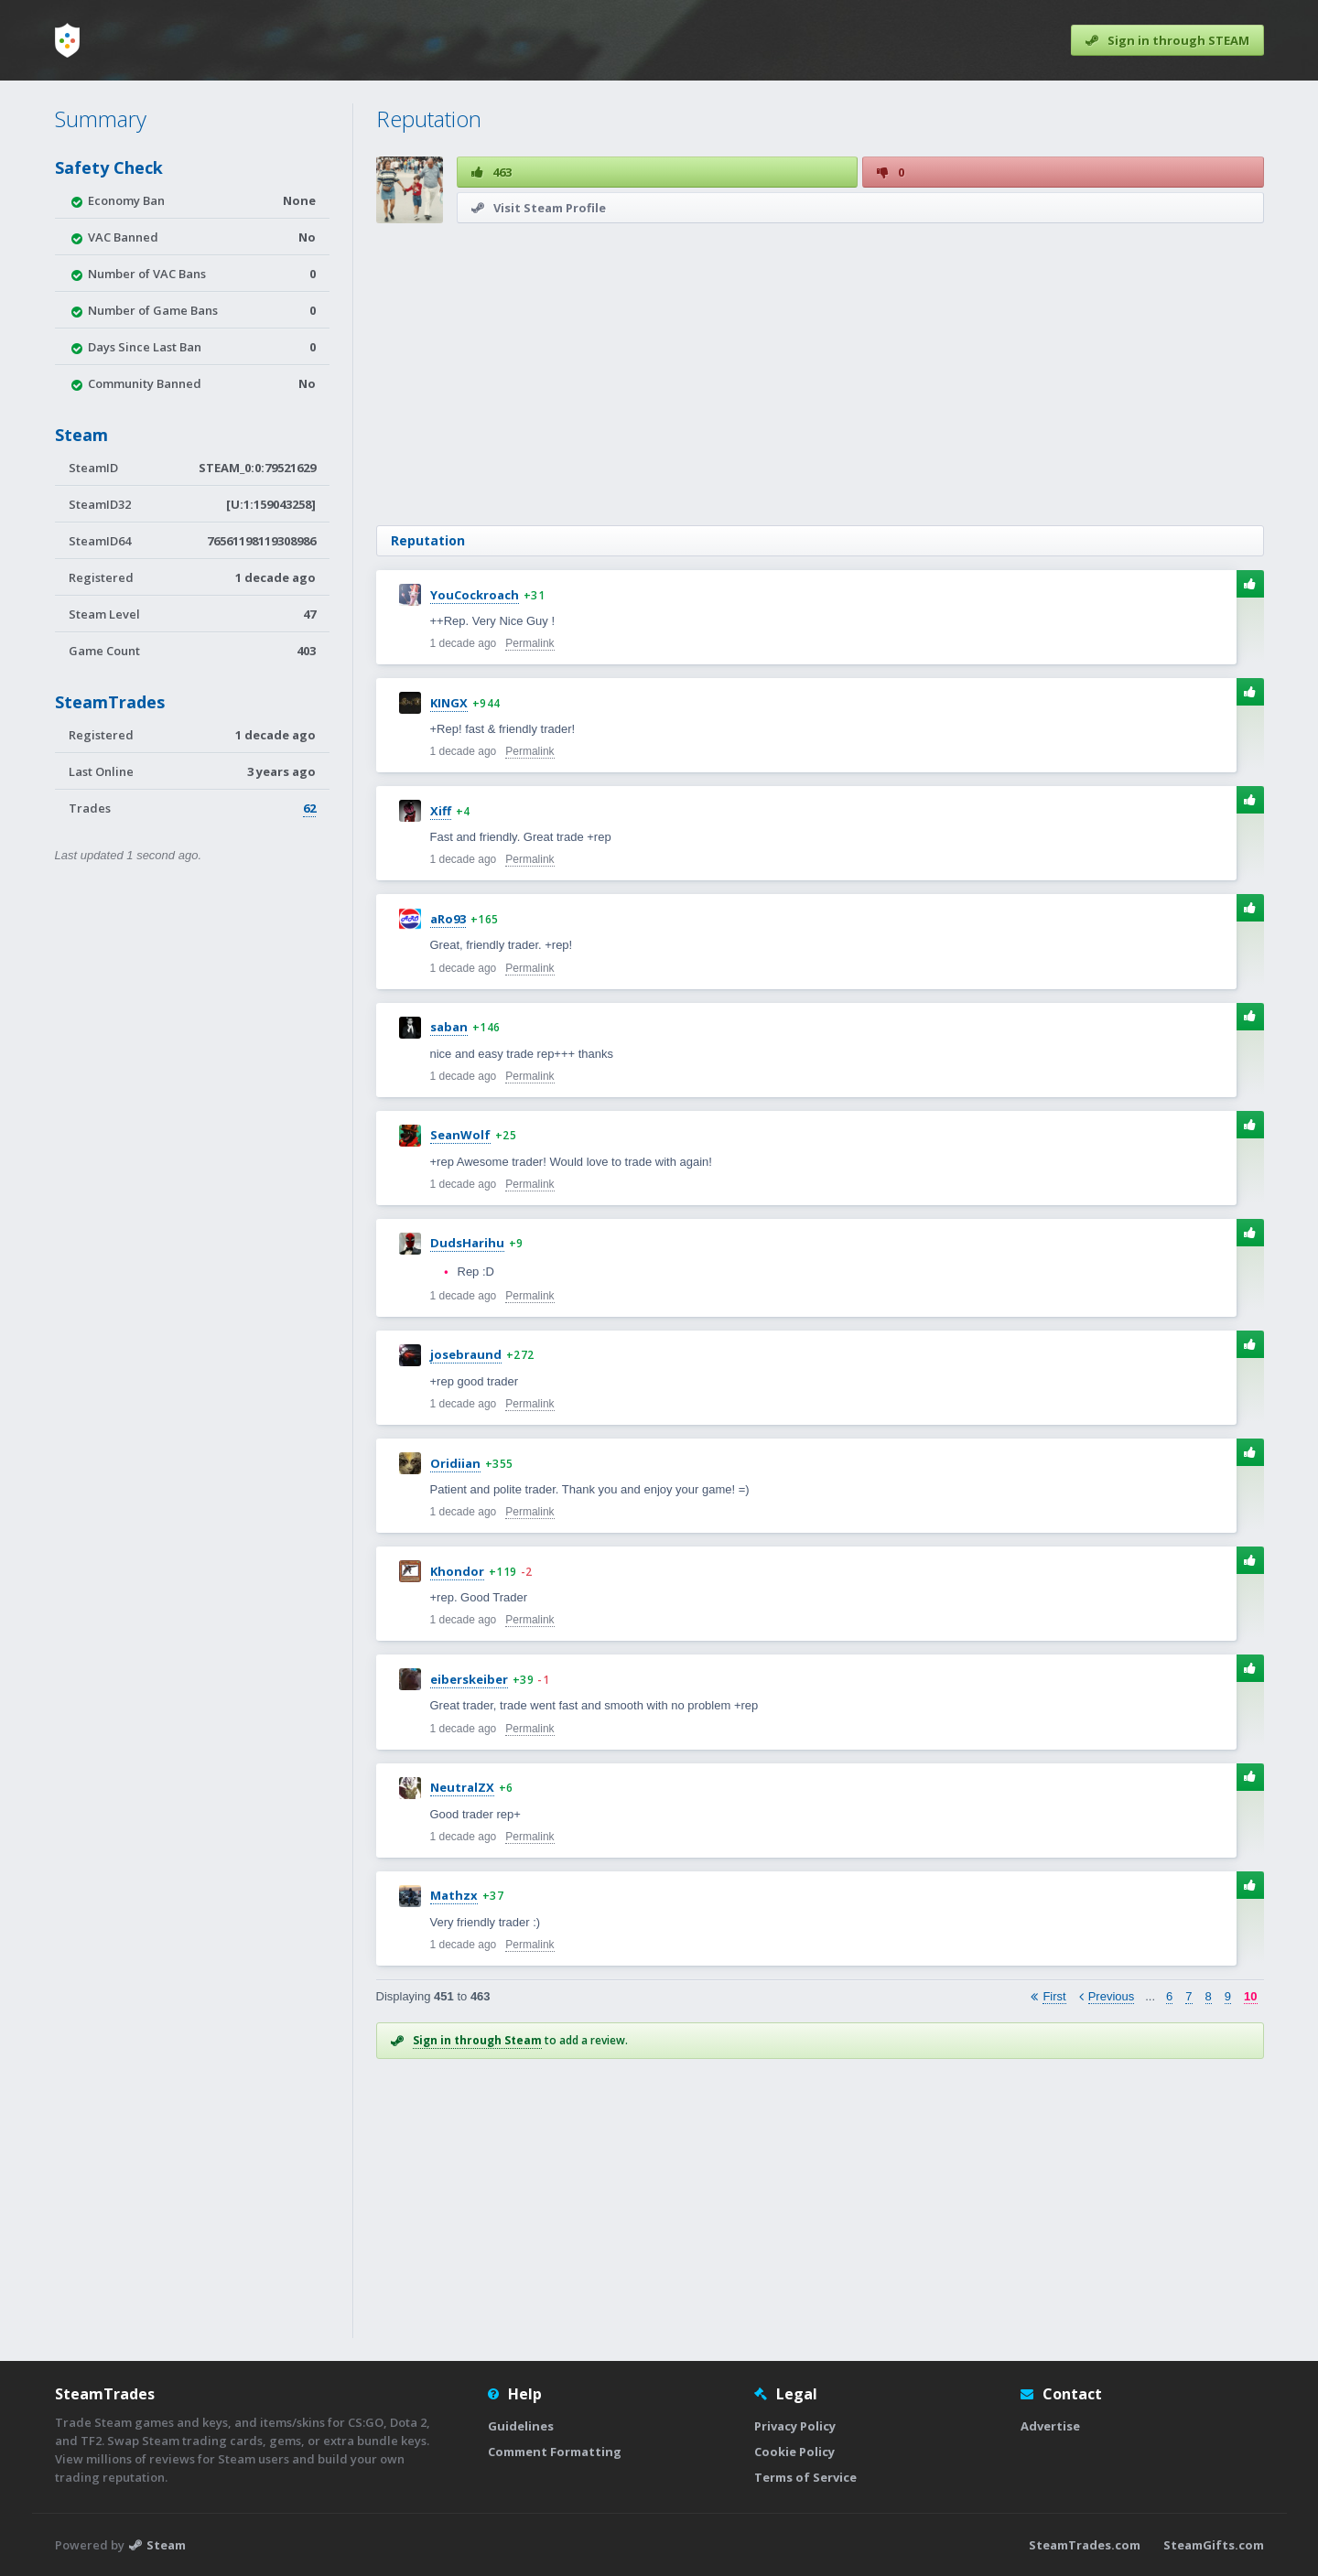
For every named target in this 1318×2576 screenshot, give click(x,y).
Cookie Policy (794, 2451)
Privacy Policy (795, 2426)
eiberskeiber (469, 1679)
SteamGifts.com (1213, 2545)
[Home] (67, 40)
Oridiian (455, 1463)
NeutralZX (462, 1787)
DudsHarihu (467, 1242)
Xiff (440, 811)
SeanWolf (460, 1134)
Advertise (1050, 2426)
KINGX (449, 703)
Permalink (529, 643)
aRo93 (448, 919)
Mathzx (454, 1895)
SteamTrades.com (1084, 2545)
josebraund (466, 1354)
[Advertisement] (820, 374)
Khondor (457, 1571)
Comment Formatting (554, 2451)
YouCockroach (474, 595)
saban (449, 1027)
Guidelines (521, 2426)
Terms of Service (805, 2477)
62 (309, 808)
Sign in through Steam (477, 2040)
